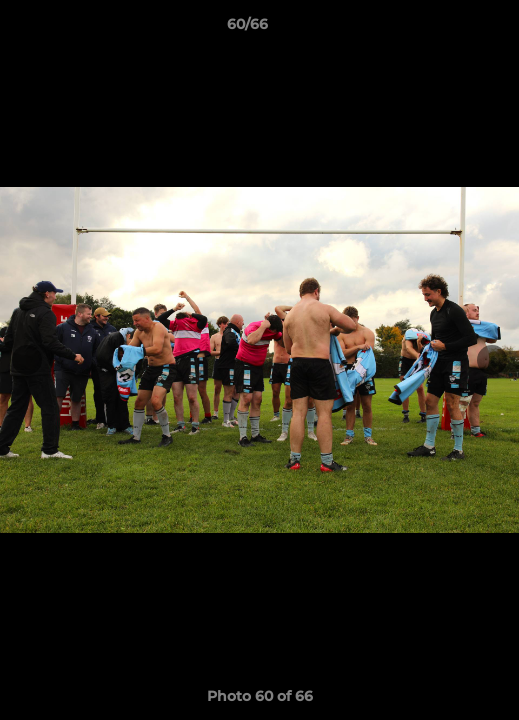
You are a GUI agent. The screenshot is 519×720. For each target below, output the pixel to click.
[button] (447, 29)
